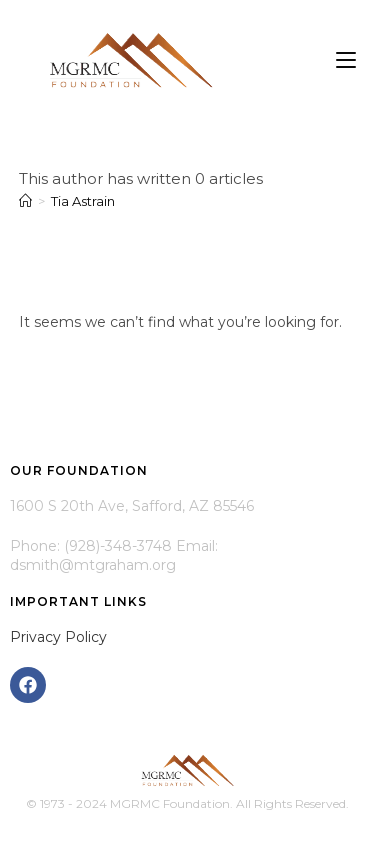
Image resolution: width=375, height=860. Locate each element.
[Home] (25, 201)
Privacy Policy (58, 637)
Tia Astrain (83, 201)
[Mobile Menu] (346, 60)
